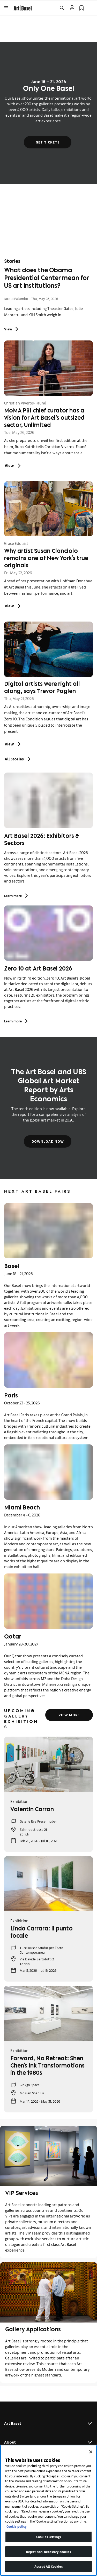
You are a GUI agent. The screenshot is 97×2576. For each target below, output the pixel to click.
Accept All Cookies (48, 2566)
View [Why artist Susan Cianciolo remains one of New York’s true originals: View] (13, 606)
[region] (48, 2510)
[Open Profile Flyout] (72, 8)
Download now (47, 1141)
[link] (22, 7)
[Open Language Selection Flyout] (91, 8)
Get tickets (47, 142)
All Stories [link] (18, 759)
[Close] (90, 2452)
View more (69, 1715)
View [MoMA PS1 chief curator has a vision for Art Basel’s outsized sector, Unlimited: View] (13, 466)
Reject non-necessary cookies (48, 2552)
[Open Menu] (6, 8)
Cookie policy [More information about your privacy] (16, 2526)
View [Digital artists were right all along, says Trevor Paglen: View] (13, 744)
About (48, 2442)
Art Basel (48, 2423)
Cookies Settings (48, 2537)
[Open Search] (62, 8)
